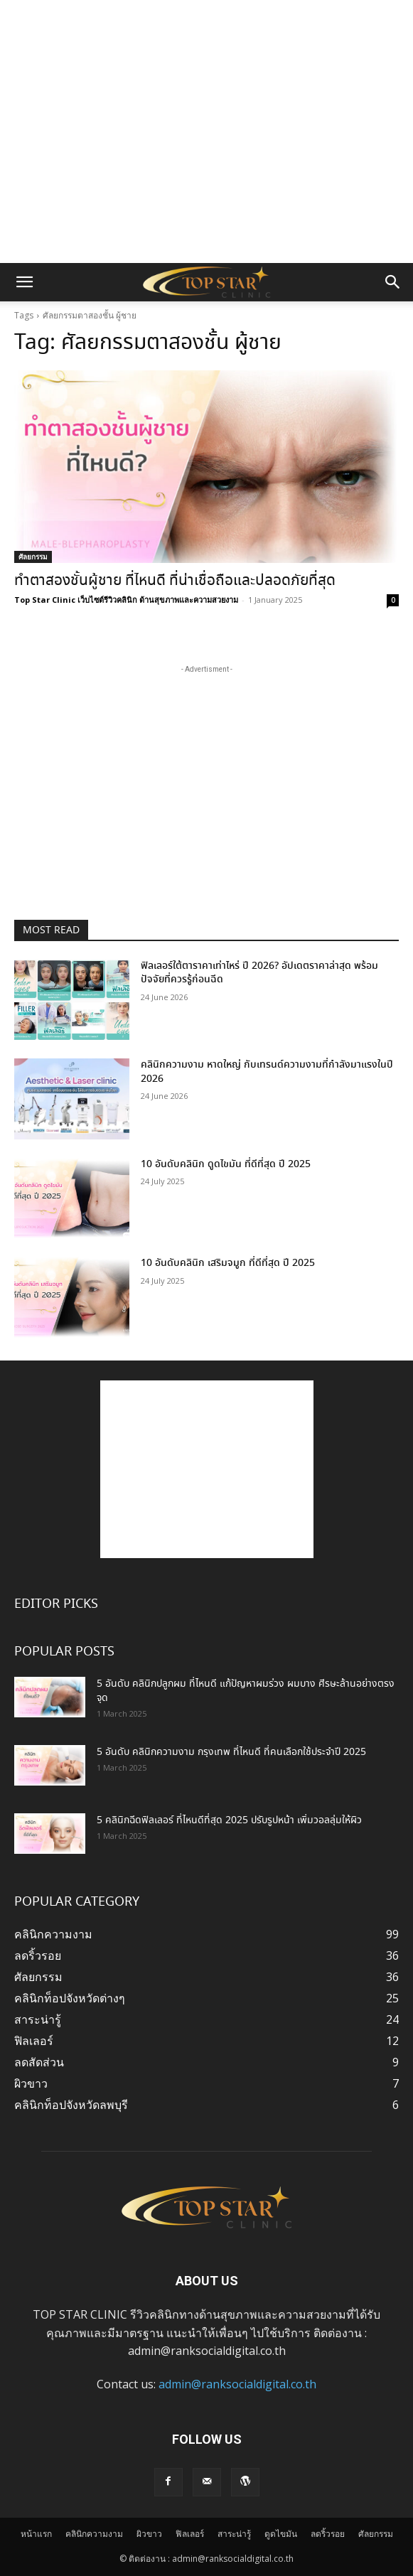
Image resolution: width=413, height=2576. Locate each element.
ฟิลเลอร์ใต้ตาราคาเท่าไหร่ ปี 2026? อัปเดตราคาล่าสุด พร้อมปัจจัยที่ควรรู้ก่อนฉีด (259, 973)
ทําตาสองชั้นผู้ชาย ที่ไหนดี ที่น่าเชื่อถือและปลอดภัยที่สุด (175, 581)
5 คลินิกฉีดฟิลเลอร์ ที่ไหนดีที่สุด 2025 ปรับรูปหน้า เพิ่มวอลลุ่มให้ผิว (229, 1820)
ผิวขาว (149, 2534)
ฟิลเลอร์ (190, 2534)
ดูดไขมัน (280, 2534)
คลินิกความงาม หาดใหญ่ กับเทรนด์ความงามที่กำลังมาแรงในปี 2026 (267, 1072)
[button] (24, 282)
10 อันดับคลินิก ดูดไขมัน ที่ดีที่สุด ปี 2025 (226, 1164)
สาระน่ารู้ (234, 2534)
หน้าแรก (36, 2534)
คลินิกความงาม (94, 2534)
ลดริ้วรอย (328, 2534)
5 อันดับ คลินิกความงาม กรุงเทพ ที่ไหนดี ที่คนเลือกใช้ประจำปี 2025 (231, 1752)
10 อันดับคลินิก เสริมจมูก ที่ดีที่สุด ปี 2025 (228, 1263)
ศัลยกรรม (33, 557)
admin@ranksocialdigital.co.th (237, 2384)
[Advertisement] (207, 25)
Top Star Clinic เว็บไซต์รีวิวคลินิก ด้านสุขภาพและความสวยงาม (126, 599)
